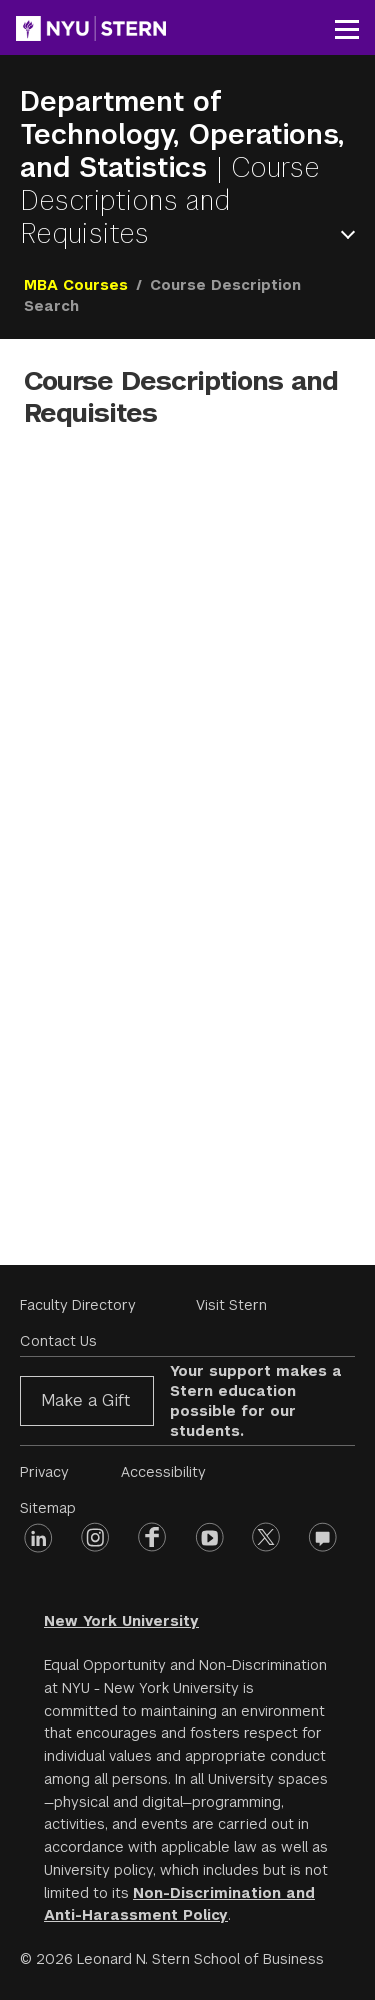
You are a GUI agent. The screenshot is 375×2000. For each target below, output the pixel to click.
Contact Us (58, 1341)
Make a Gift (85, 1400)
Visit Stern (231, 1305)
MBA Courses (76, 285)
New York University (121, 1621)
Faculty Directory (78, 1305)
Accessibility (163, 1472)
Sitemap (48, 1508)
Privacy (44, 1472)
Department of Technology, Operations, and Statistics (182, 134)
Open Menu (352, 234)
